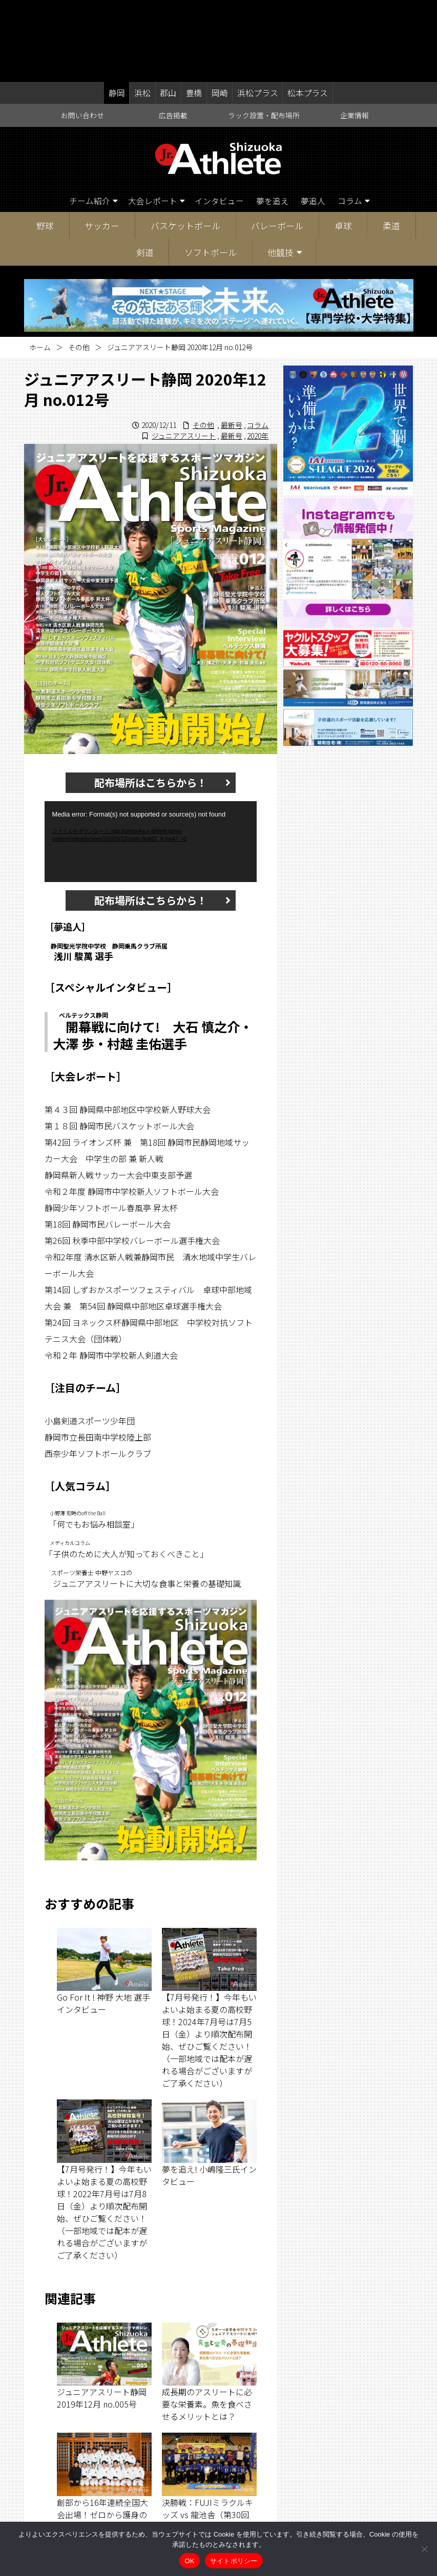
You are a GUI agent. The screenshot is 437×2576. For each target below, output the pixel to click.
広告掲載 (173, 34)
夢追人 (314, 120)
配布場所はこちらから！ (150, 701)
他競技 (280, 171)
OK (189, 2561)
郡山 (168, 11)
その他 (79, 266)
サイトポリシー (234, 2561)
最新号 (231, 343)
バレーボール (277, 144)
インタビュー (219, 120)
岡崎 (219, 11)
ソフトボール (210, 171)
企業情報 (354, 34)
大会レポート (152, 120)
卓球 (343, 144)
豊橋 (193, 11)
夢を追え (273, 120)
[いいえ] (424, 2549)
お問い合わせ (82, 34)
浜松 (143, 11)
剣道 (145, 171)
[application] (151, 760)
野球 (45, 144)
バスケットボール (185, 144)
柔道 (391, 144)
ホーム (40, 266)
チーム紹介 (88, 120)
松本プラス (305, 11)
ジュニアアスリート (184, 354)
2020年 (257, 354)
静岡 (118, 11)
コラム (351, 120)
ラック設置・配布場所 (264, 34)
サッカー (102, 144)
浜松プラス (256, 11)
